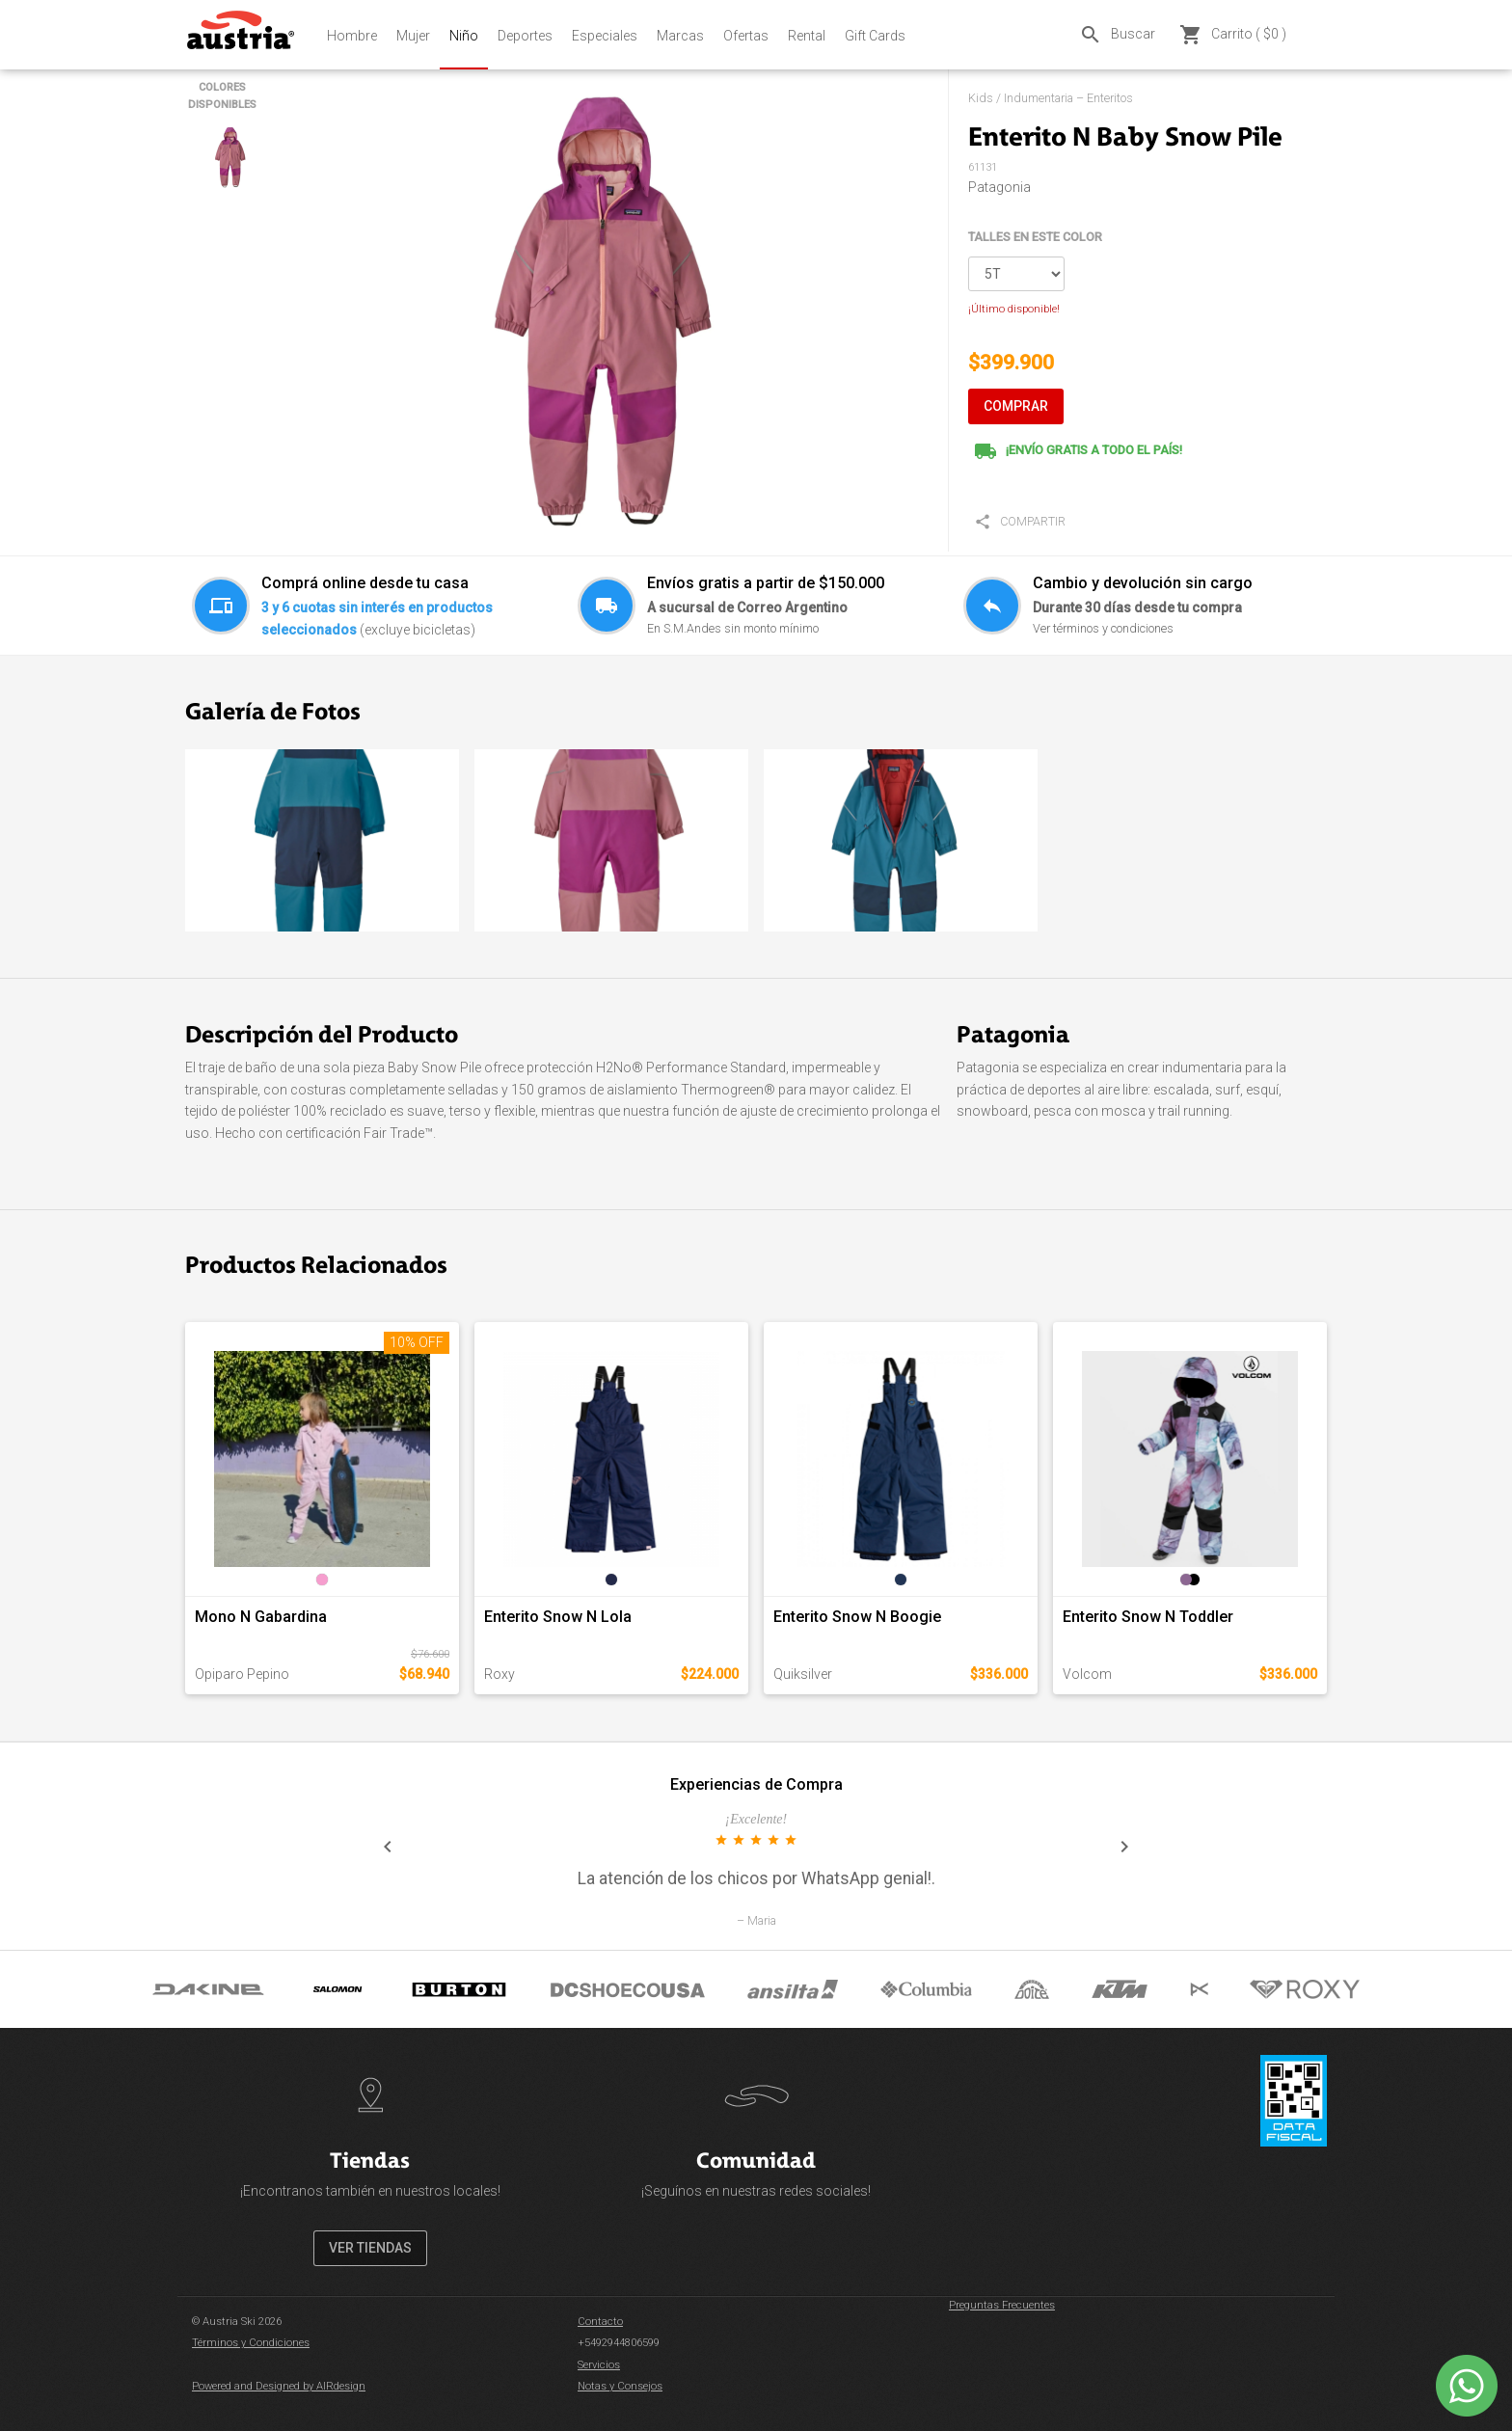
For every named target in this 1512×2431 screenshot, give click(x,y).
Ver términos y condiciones (1103, 628)
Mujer (413, 35)
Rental (806, 35)
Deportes (525, 35)
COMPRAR (1016, 406)
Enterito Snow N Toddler (1148, 1616)
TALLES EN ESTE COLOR (1035, 237)
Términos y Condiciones (251, 2342)
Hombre (352, 35)
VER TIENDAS (370, 2247)
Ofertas (746, 35)
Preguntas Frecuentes (1002, 2305)
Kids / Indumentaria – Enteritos (1050, 98)
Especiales (604, 35)
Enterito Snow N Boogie (857, 1616)
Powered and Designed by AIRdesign (278, 2386)
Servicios (599, 2365)
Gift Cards (875, 35)
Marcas (680, 35)
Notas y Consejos (620, 2386)
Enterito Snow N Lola (558, 1616)
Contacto (600, 2321)
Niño (463, 35)
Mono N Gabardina (261, 1616)
